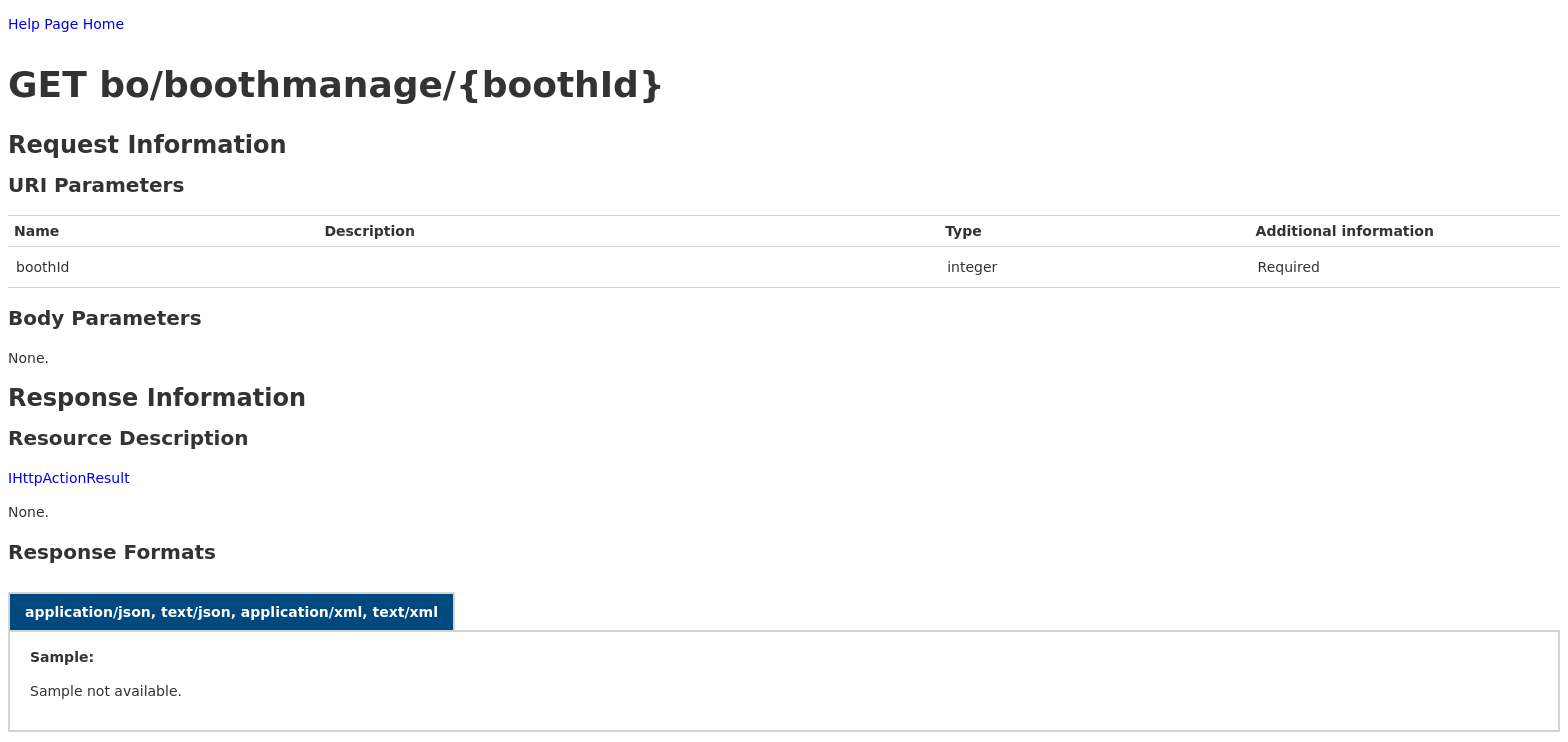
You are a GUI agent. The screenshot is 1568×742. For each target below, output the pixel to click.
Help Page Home (66, 24)
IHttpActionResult (69, 478)
